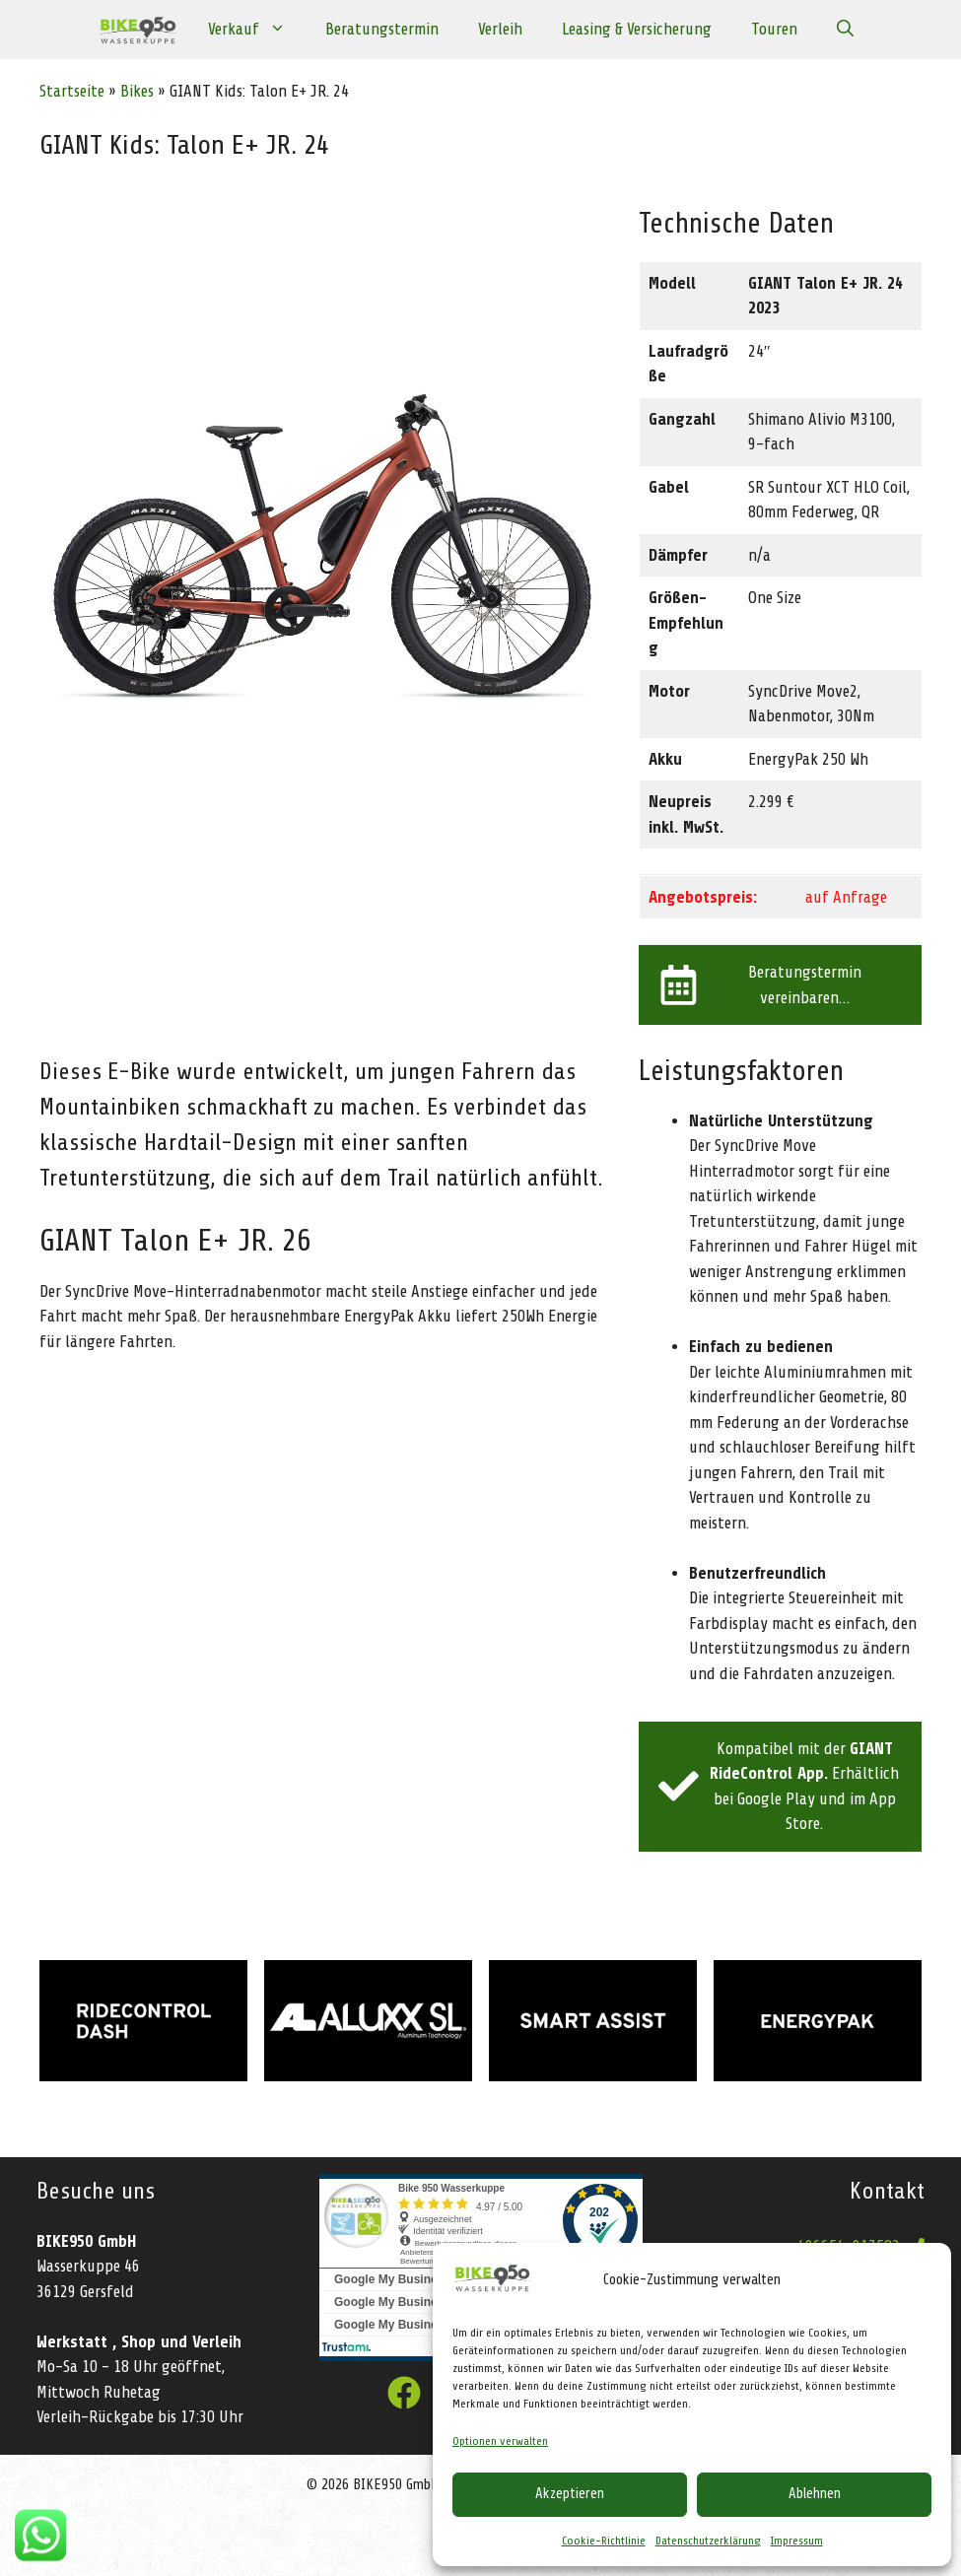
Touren (774, 29)
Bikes (137, 91)
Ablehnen (815, 2493)
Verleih (500, 29)
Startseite (71, 91)
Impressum (797, 2540)
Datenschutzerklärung (708, 2540)
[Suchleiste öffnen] (845, 29)
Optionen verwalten (500, 2441)
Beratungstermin (382, 29)
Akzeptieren (569, 2493)
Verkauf (257, 29)
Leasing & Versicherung (637, 29)
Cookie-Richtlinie (604, 2540)
